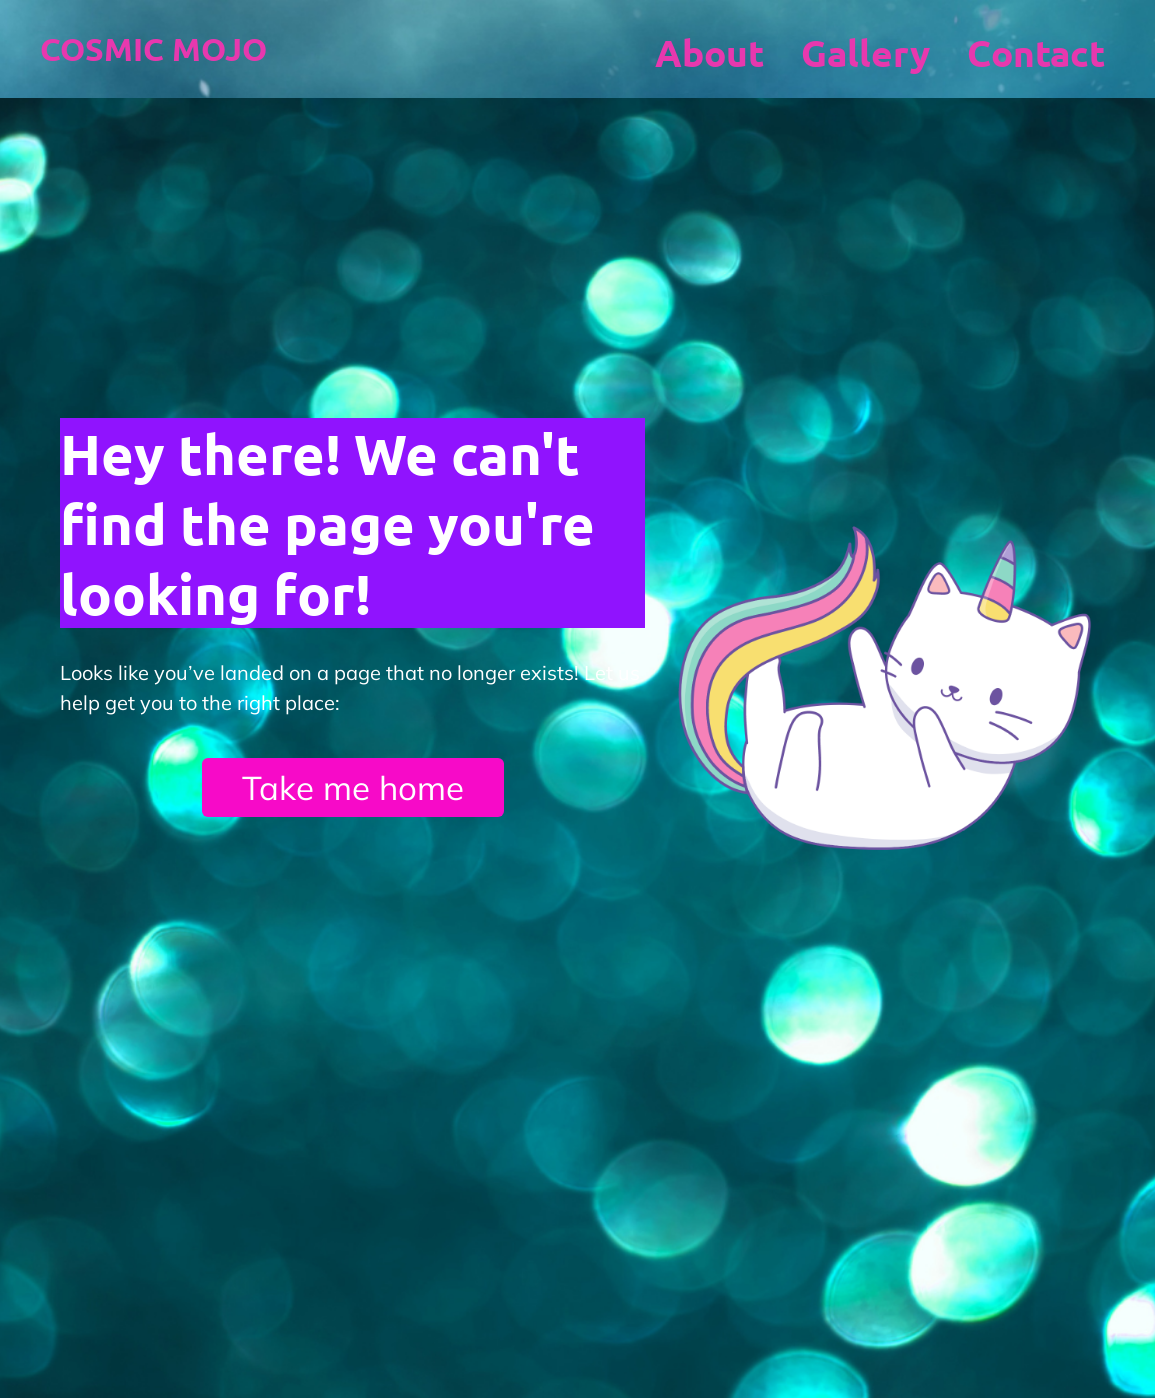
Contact (1036, 52)
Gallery (865, 52)
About (709, 52)
